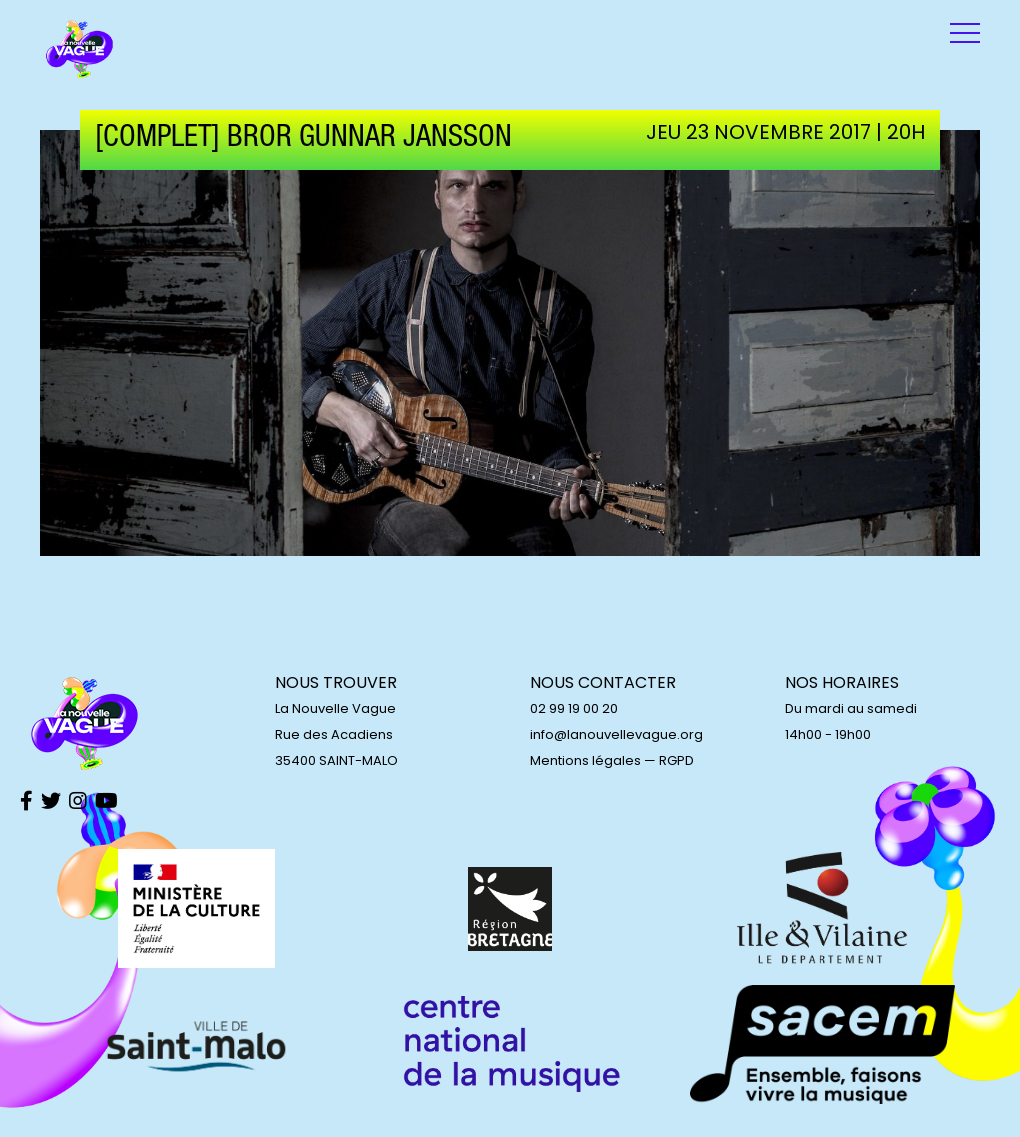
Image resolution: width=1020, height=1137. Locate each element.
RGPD (676, 760)
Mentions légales (585, 760)
